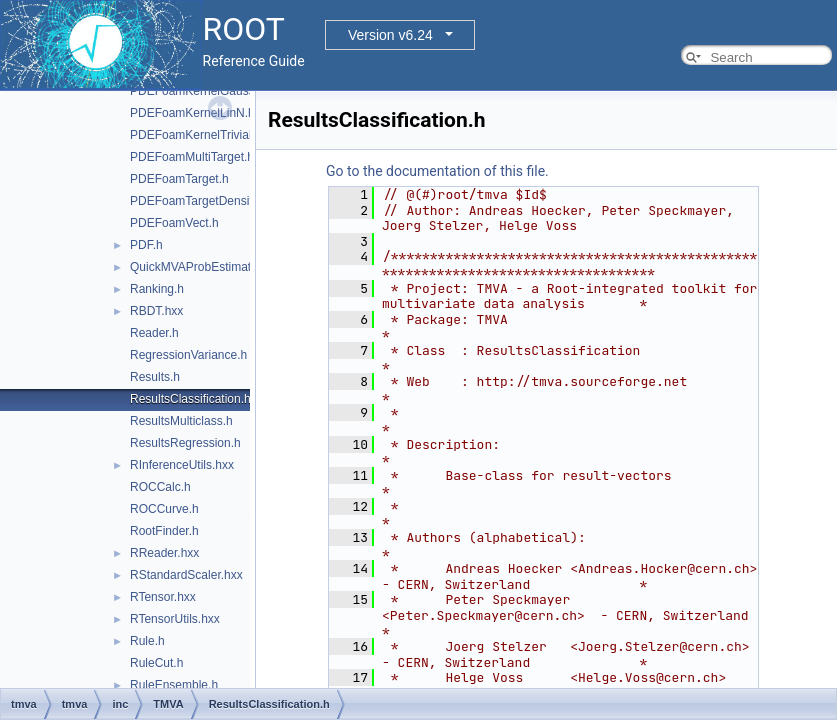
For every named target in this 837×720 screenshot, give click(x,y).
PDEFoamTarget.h (179, 179)
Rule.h (147, 641)
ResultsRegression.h (185, 443)
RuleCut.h (156, 663)
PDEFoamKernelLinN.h (192, 113)
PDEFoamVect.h (174, 223)
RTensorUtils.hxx (175, 619)
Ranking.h (157, 289)
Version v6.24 (390, 35)
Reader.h (154, 333)
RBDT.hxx (156, 311)
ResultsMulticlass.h (181, 421)
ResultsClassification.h (190, 399)
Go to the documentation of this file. (437, 171)
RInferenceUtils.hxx (182, 465)
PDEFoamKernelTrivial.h (196, 135)
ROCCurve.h (164, 509)
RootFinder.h (164, 531)
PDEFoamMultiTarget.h (192, 157)
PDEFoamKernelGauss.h (197, 91)
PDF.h (146, 245)
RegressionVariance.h (188, 355)
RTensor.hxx (163, 597)
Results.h (155, 377)
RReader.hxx (164, 553)
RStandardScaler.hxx (186, 575)
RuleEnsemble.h (174, 685)
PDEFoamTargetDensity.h (199, 201)
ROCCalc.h (160, 487)
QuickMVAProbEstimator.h (200, 267)
